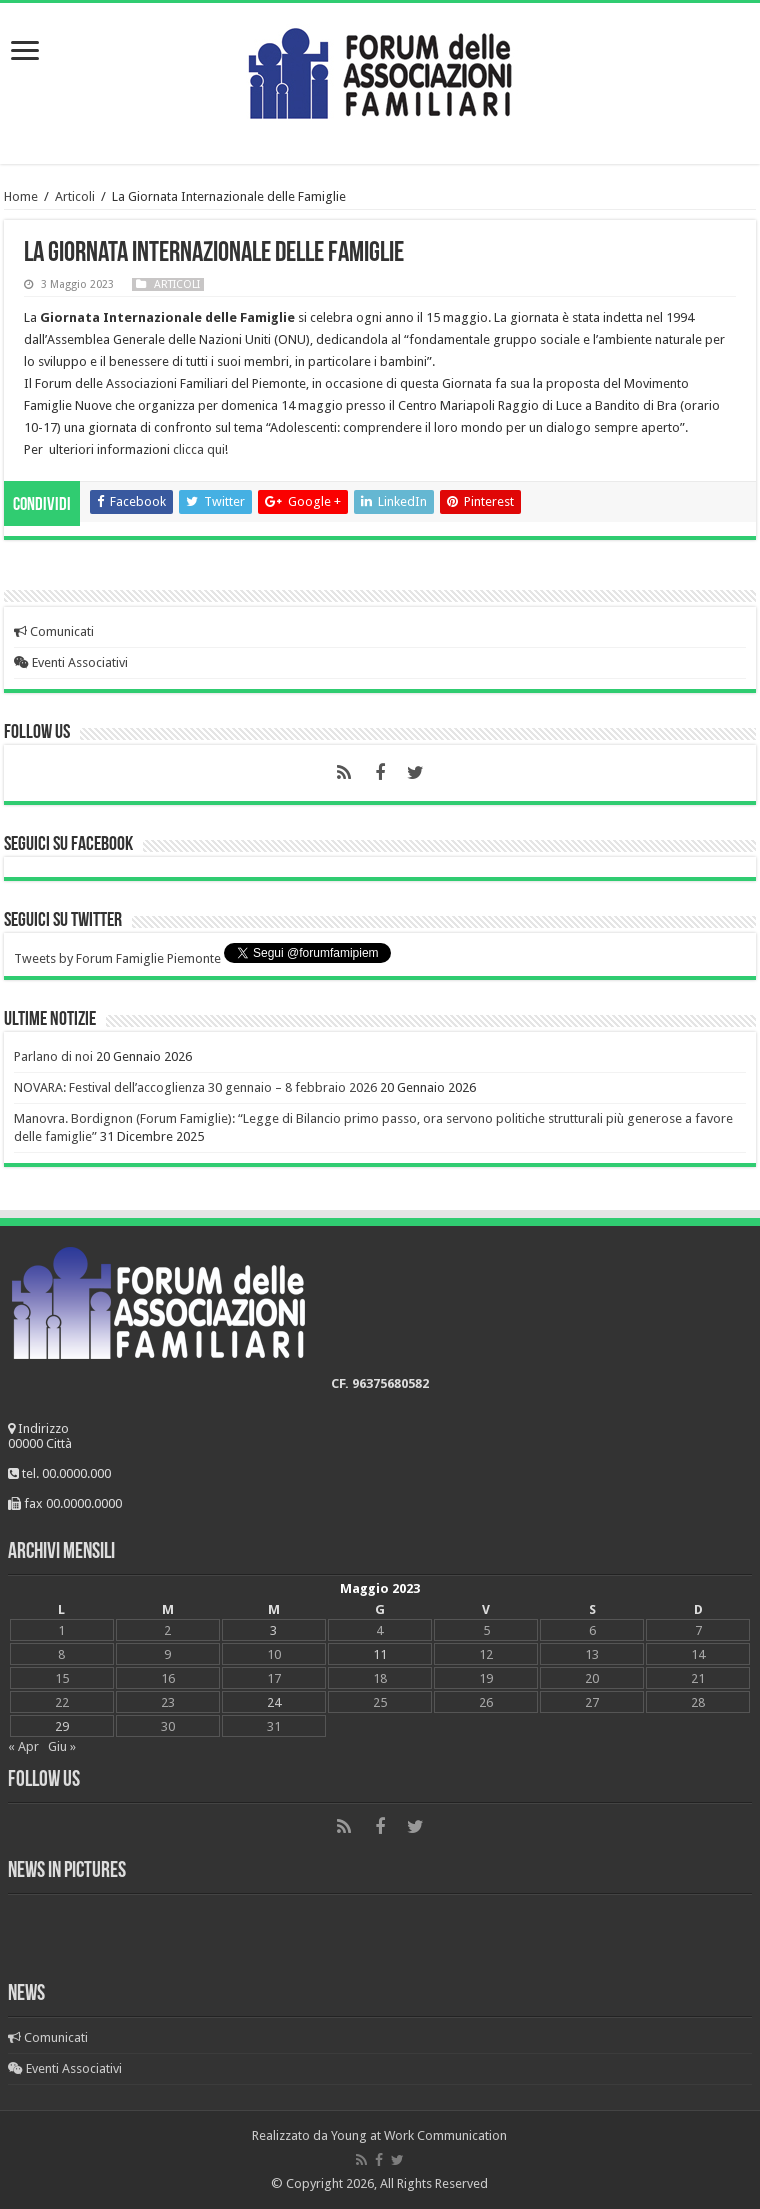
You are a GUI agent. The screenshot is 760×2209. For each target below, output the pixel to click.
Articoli (75, 196)
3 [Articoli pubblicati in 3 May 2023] (273, 1630)
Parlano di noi (53, 1056)
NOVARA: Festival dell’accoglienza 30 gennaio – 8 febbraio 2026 (195, 1087)
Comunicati (54, 631)
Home (21, 196)
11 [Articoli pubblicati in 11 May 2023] (380, 1654)
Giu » (62, 1746)
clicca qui (199, 449)
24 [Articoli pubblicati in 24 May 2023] (274, 1702)
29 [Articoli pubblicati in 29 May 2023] (62, 1726)
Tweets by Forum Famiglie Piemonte (117, 958)
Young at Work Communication (419, 2135)
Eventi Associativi (71, 662)
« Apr (23, 1746)
